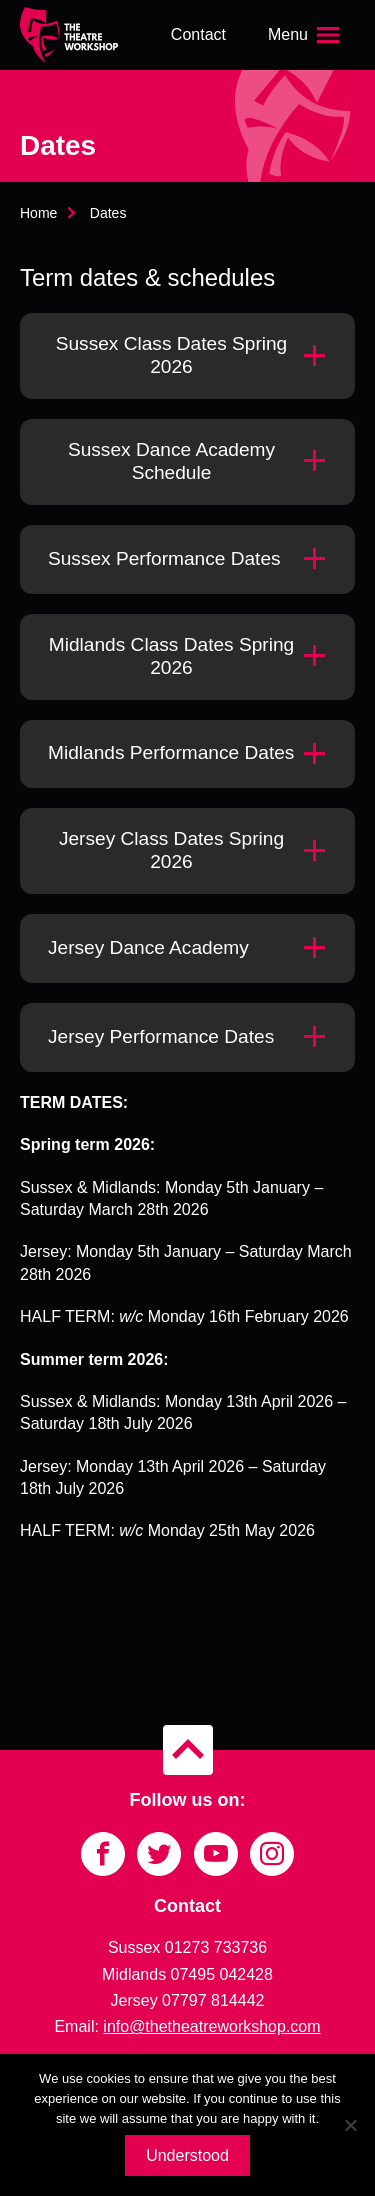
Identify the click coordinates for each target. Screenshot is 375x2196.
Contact (198, 34)
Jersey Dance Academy (148, 947)
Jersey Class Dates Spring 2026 (171, 850)
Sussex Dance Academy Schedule (171, 461)
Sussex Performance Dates (164, 558)
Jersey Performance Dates (161, 1036)
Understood (187, 2155)
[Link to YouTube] (216, 1854)
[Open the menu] (306, 35)
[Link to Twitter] (159, 1854)
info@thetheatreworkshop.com (211, 2026)
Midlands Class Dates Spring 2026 (171, 656)
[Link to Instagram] (272, 1854)
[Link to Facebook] (103, 1854)
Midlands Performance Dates (171, 752)
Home (38, 213)
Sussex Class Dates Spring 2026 (172, 355)
